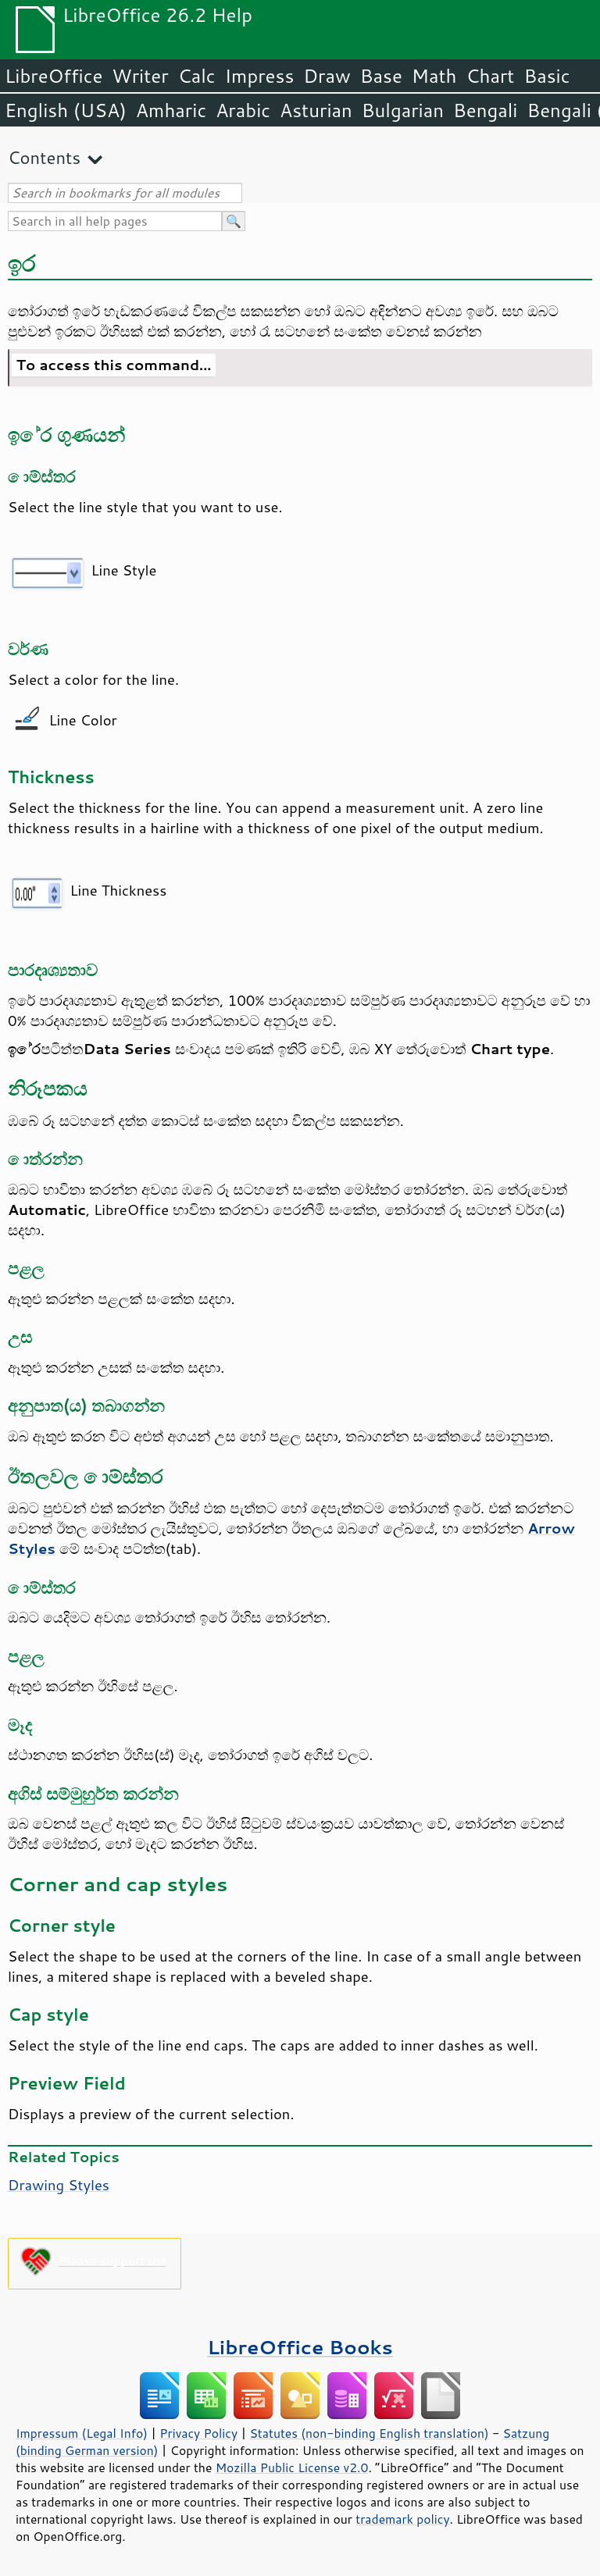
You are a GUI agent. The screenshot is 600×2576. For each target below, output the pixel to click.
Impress (260, 75)
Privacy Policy (198, 2433)
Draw (326, 75)
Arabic (243, 110)
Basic (546, 75)
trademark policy (402, 2519)
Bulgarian (403, 110)
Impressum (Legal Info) (82, 2433)
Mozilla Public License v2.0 (292, 2467)
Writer (140, 75)
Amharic (171, 110)
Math (434, 75)
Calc (197, 75)
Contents (44, 157)
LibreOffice (53, 75)
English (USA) (66, 110)
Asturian (316, 110)
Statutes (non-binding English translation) (368, 2433)
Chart (490, 75)
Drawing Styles (58, 2185)
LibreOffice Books (300, 2346)
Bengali (485, 110)
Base (381, 75)
